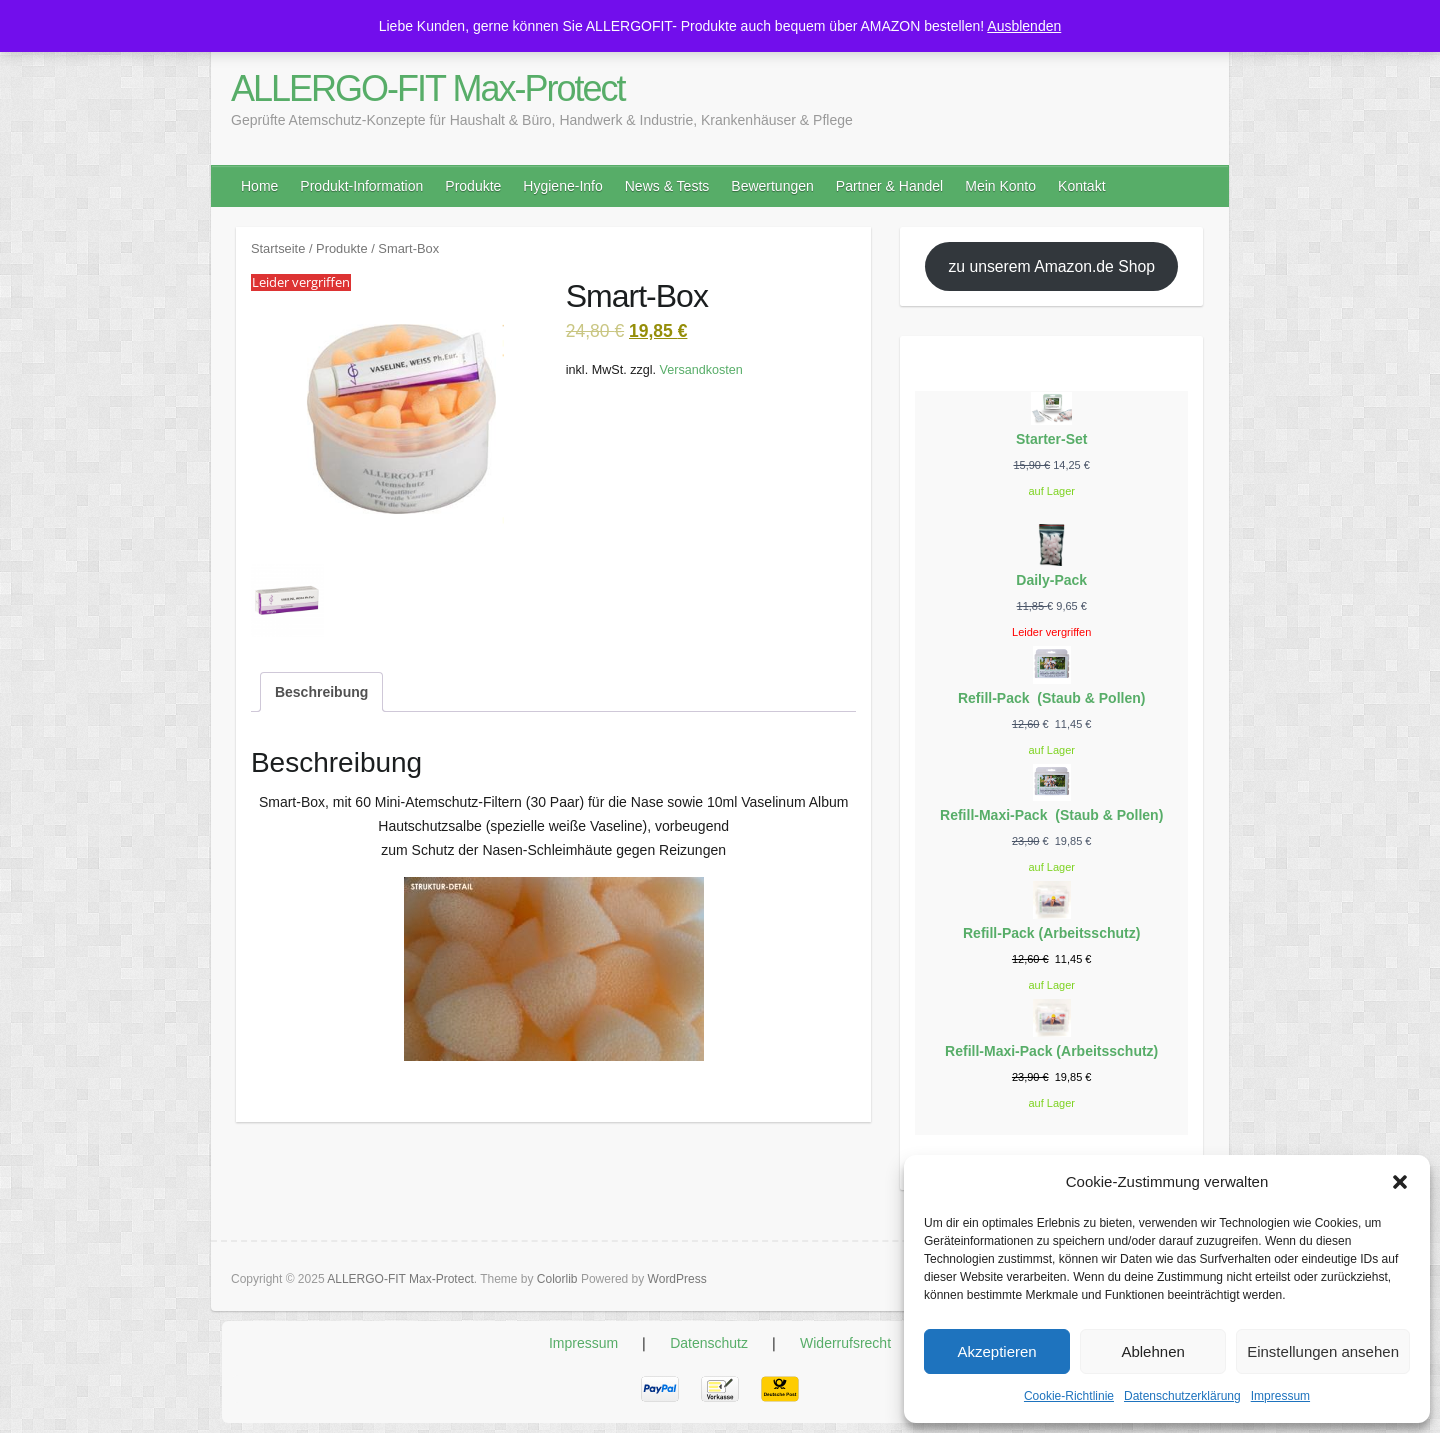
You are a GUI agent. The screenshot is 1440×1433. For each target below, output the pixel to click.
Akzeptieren (996, 1351)
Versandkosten (701, 370)
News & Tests (667, 186)
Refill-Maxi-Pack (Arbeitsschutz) (1051, 1051)
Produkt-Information (361, 186)
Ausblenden (1024, 26)
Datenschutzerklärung (1182, 1396)
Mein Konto (1000, 186)
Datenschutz (709, 1343)
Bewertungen (772, 186)
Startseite (278, 248)
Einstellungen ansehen (1323, 1351)
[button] (1400, 1182)
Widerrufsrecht (845, 1343)
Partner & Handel (889, 186)
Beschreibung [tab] (321, 692)
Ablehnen (1152, 1351)
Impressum (1280, 1396)
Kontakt (1081, 186)
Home (259, 186)
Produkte (473, 186)
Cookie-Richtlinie (1069, 1396)
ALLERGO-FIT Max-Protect (427, 88)
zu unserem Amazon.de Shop (1051, 266)
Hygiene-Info (562, 186)
